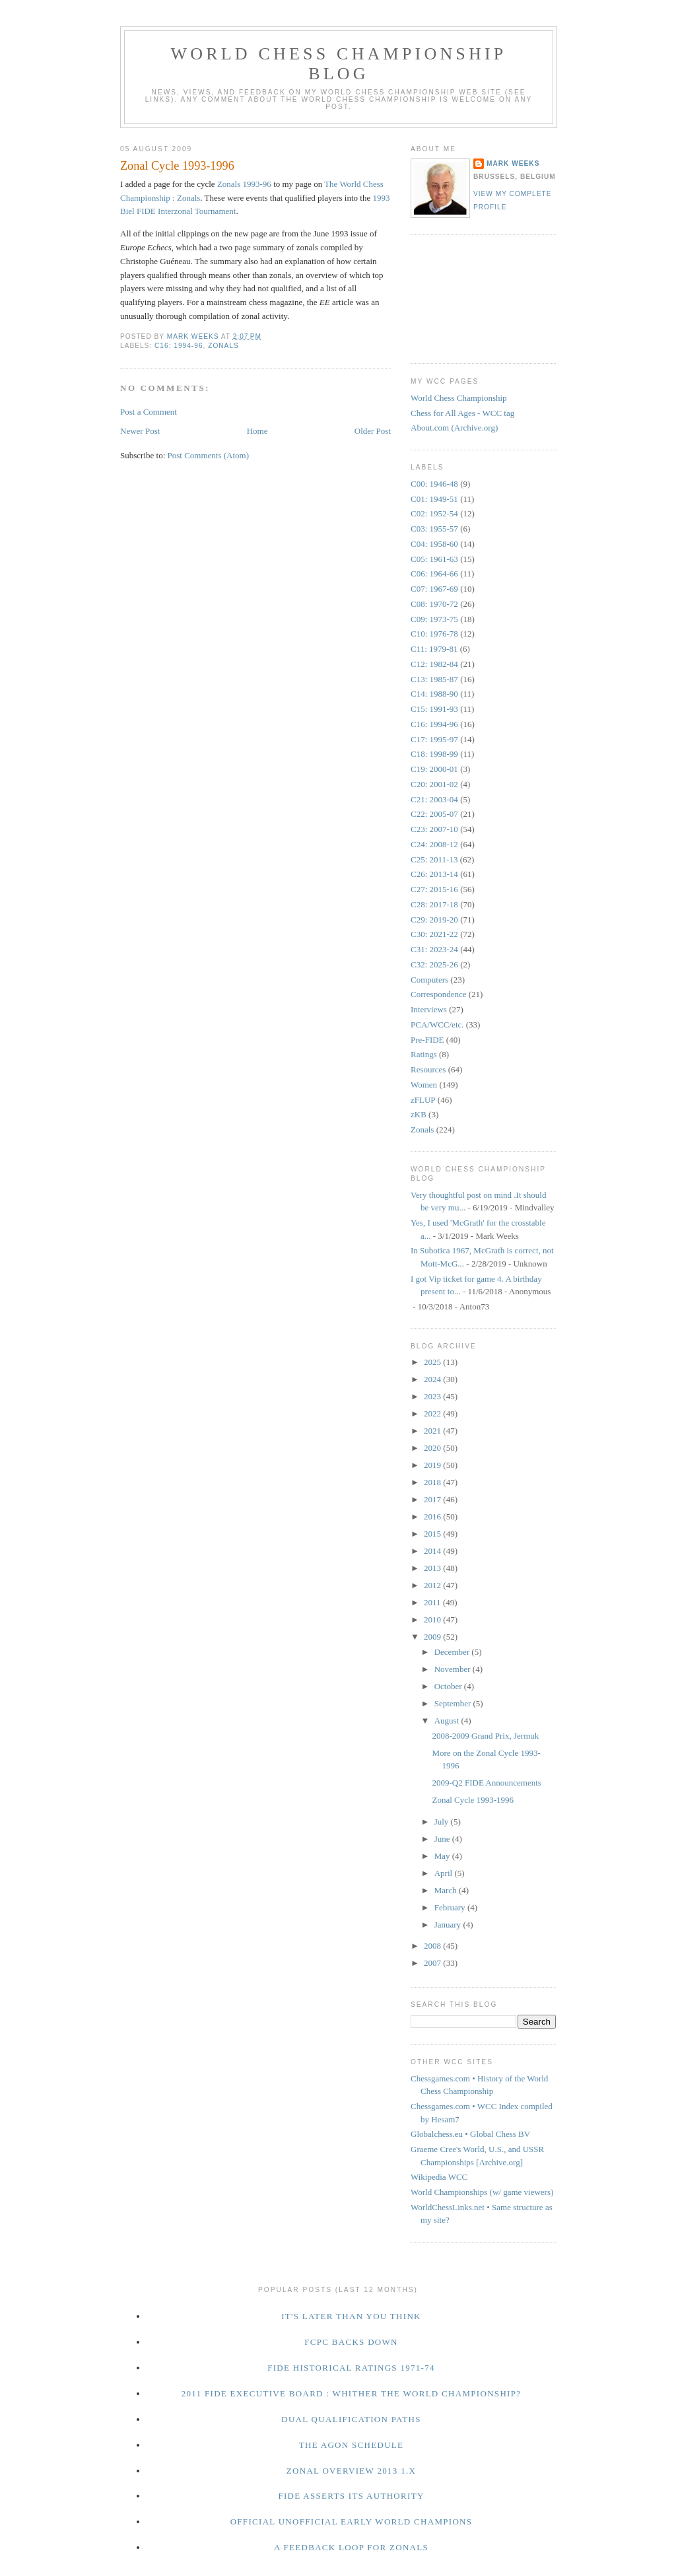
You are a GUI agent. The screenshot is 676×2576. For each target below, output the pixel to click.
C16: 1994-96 (178, 345)
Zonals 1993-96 (244, 184)
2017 (433, 1499)
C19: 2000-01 (434, 769)
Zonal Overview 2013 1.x (351, 2471)
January (448, 1925)
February (450, 1907)
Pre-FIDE (427, 1040)
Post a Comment (148, 412)
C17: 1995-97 (434, 739)
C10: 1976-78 (434, 634)
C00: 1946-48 (434, 484)
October (449, 1686)
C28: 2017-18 (434, 904)
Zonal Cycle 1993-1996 (472, 1800)
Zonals (223, 345)
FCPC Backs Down (351, 2342)
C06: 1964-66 (434, 573)
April (444, 1873)
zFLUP (423, 1100)
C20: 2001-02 (434, 784)
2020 (433, 1448)
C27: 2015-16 (434, 889)
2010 (433, 1619)
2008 (433, 1946)
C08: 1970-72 (434, 604)
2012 (433, 1585)
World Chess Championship (459, 398)
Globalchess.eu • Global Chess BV (470, 2134)
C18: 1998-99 (434, 754)
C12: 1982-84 (434, 664)
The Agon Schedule (351, 2445)
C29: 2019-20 (434, 919)
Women (424, 1085)
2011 (433, 1602)
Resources (428, 1069)
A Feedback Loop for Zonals (351, 2547)
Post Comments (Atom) (209, 455)
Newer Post (140, 431)
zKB (418, 1114)
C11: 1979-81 (434, 649)
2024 (433, 1379)
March (446, 1890)
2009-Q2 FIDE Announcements (486, 1783)
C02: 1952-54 (434, 513)
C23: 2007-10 (434, 829)
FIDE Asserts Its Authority (351, 2496)
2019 (433, 1465)
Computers (429, 980)
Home (257, 431)
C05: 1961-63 (434, 559)
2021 (433, 1431)
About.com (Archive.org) (454, 428)
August (447, 1720)
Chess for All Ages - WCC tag (462, 413)
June (443, 1839)
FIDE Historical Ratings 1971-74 (351, 2368)
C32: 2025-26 (434, 964)
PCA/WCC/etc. (437, 1024)
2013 (433, 1568)
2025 (433, 1362)
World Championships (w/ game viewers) (482, 2192)
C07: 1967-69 (434, 589)
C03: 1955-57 (434, 529)
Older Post (373, 431)
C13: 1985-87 (434, 679)
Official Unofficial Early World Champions (351, 2521)
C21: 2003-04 (434, 799)
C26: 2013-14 (434, 874)
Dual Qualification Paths (351, 2419)
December (453, 1652)
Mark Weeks (513, 163)
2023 (433, 1396)
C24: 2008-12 (434, 844)
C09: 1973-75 (434, 619)
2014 (433, 1551)
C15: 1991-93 (434, 709)
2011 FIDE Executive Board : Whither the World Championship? (352, 2393)
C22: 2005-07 (434, 814)
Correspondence (438, 994)
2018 (433, 1482)
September (453, 1703)
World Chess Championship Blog (338, 63)
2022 (433, 1413)
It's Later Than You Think (351, 2316)
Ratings (424, 1054)
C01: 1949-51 (434, 499)
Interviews (429, 1009)
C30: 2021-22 (434, 934)
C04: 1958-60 (434, 544)
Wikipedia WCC (439, 2177)
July (442, 1822)
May (443, 1856)
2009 (433, 1637)
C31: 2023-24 (434, 949)
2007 (433, 1963)
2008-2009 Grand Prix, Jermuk (485, 1736)
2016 (433, 1516)
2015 (433, 1534)
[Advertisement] (470, 297)
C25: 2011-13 (434, 859)
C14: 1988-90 (434, 694)
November (453, 1669)
